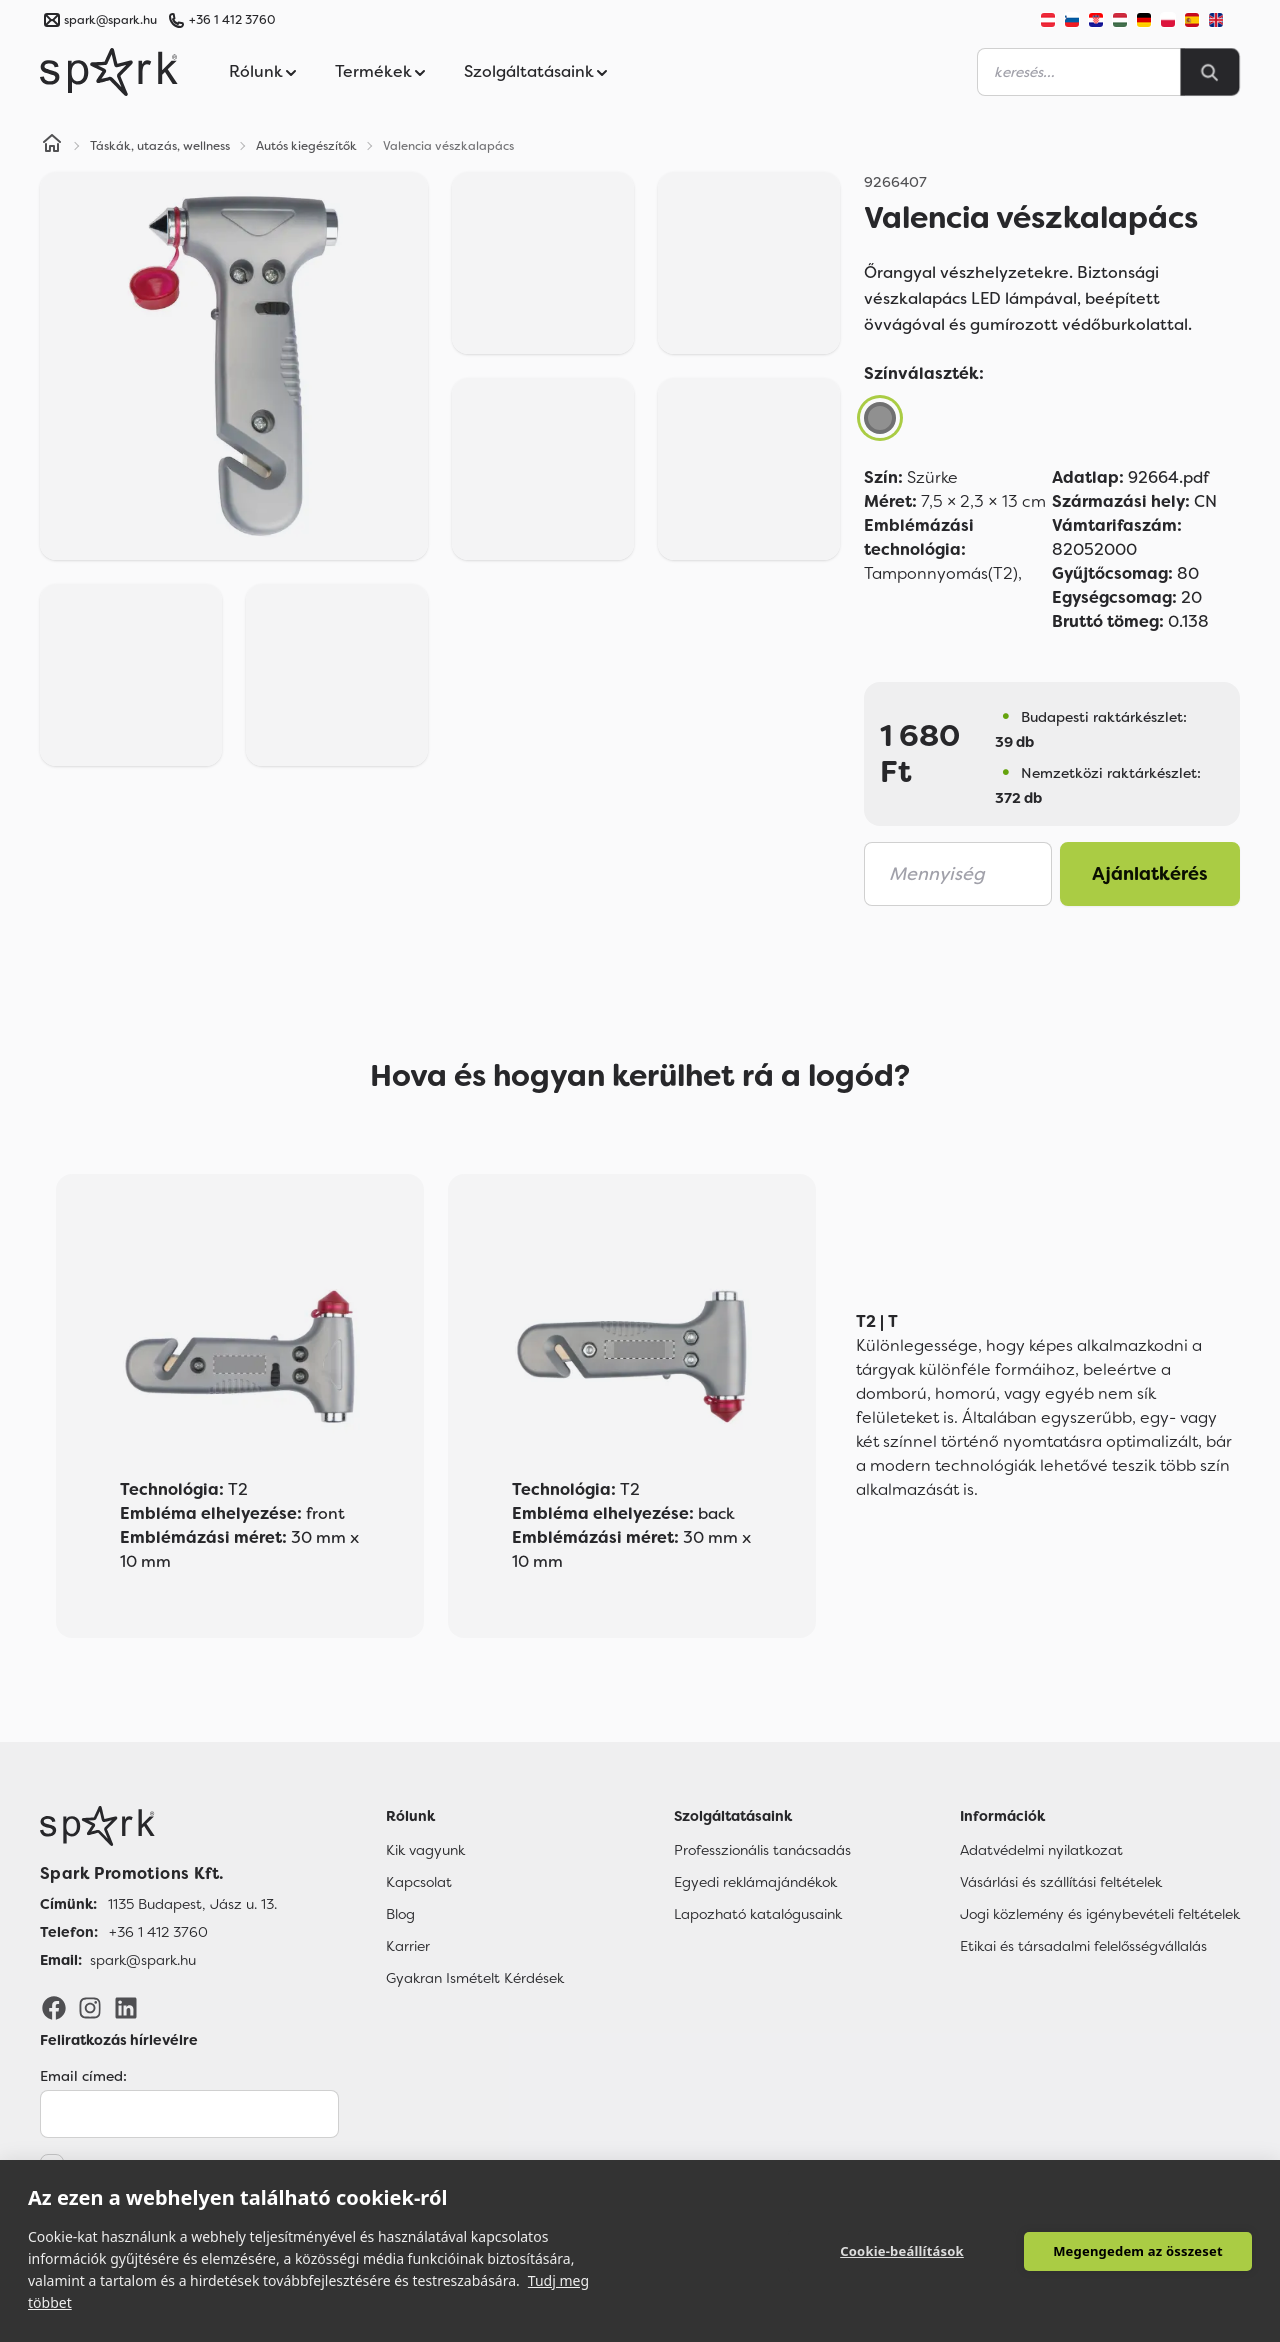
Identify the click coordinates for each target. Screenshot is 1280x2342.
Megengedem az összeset (1138, 2251)
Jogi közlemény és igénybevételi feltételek (1100, 1914)
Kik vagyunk (425, 1850)
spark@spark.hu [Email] (143, 1960)
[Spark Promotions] (109, 72)
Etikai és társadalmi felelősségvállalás (1083, 1946)
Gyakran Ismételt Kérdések (475, 1978)
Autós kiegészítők (306, 146)
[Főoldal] (158, 1826)
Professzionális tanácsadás (762, 1850)
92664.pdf (1130, 477)
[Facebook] (54, 2007)
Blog (400, 1914)
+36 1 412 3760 (232, 20)
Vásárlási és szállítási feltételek (1061, 1882)
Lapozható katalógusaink (758, 1914)
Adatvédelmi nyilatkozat (1041, 1850)
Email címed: (83, 2076)
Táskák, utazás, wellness (160, 146)
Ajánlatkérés (1150, 874)
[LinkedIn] (126, 2007)
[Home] (52, 146)
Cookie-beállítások (902, 2251)
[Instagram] (90, 2007)
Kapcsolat (419, 1882)
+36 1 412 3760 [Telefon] (158, 1932)
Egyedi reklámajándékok (755, 1882)
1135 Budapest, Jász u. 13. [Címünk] (192, 1904)
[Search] (1210, 72)
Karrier (408, 1946)
